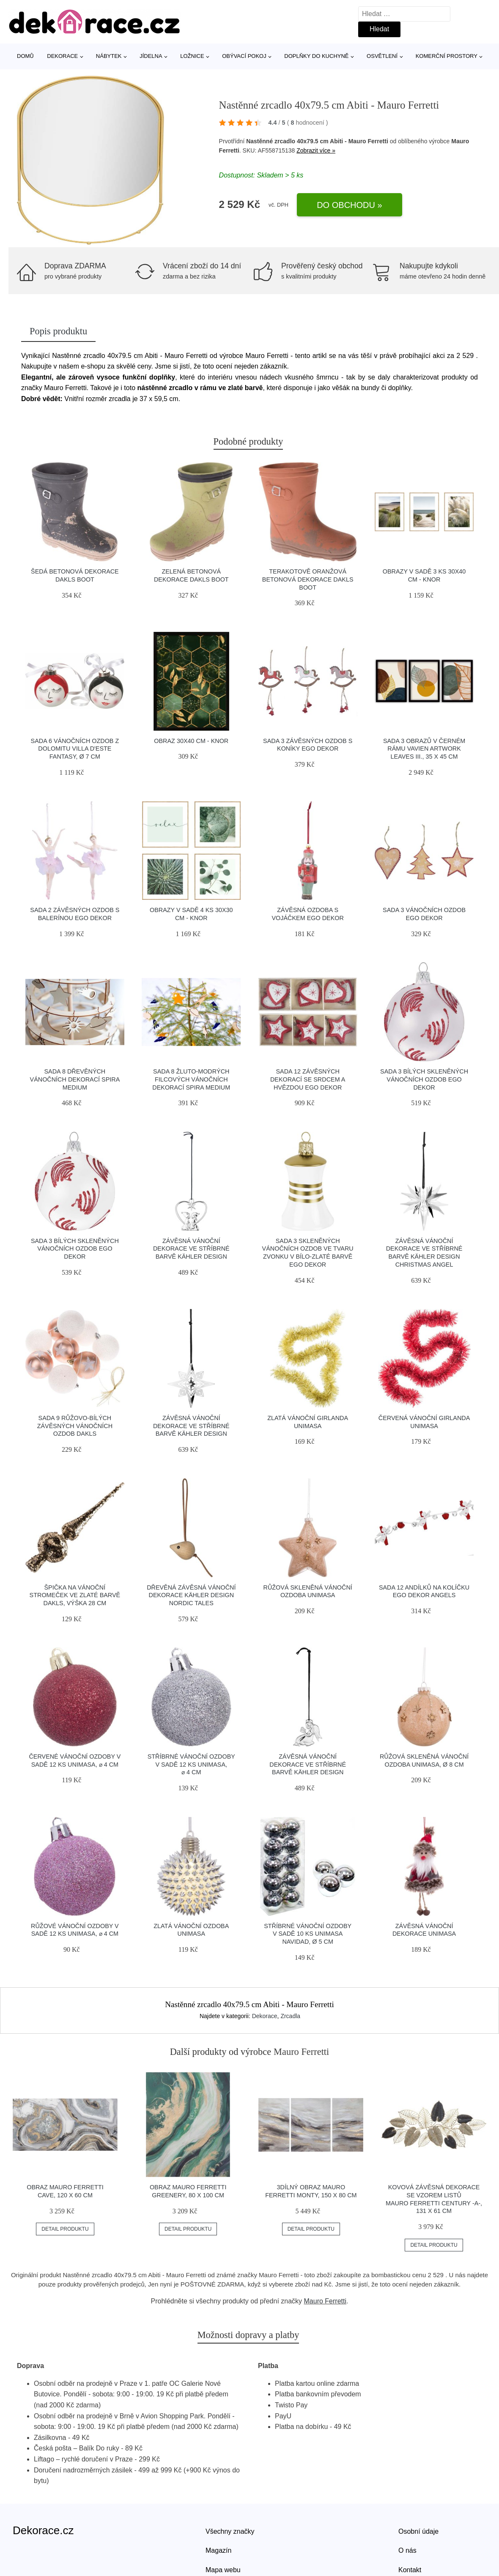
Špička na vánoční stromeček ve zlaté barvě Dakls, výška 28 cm (75, 1595)
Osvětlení (382, 56)
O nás (407, 2550)
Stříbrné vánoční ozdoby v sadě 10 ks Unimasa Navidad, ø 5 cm (307, 1934)
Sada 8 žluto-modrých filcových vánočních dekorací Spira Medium (191, 1079)
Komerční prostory (446, 56)
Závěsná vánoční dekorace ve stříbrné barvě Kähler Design (191, 1248)
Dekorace (62, 56)
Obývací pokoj (244, 56)
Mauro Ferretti (325, 2301)
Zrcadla (290, 2016)
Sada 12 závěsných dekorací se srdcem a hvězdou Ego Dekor (307, 1079)
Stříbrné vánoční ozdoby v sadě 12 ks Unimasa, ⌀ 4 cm (191, 1764)
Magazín (218, 2550)
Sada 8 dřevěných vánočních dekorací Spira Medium (75, 1079)
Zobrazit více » (315, 150)
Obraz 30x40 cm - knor (191, 741)
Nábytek (109, 56)
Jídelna (151, 56)
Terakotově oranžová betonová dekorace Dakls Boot (308, 579)
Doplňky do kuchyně (316, 56)
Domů (25, 56)
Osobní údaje (418, 2531)
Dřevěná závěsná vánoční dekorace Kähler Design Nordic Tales (191, 1595)
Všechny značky (230, 2531)
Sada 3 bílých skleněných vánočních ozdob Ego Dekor (424, 1079)
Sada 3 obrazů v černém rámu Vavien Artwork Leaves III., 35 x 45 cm (424, 749)
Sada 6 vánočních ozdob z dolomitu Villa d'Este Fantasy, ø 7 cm (75, 749)
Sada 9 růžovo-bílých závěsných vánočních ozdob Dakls (74, 1426)
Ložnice (192, 56)
